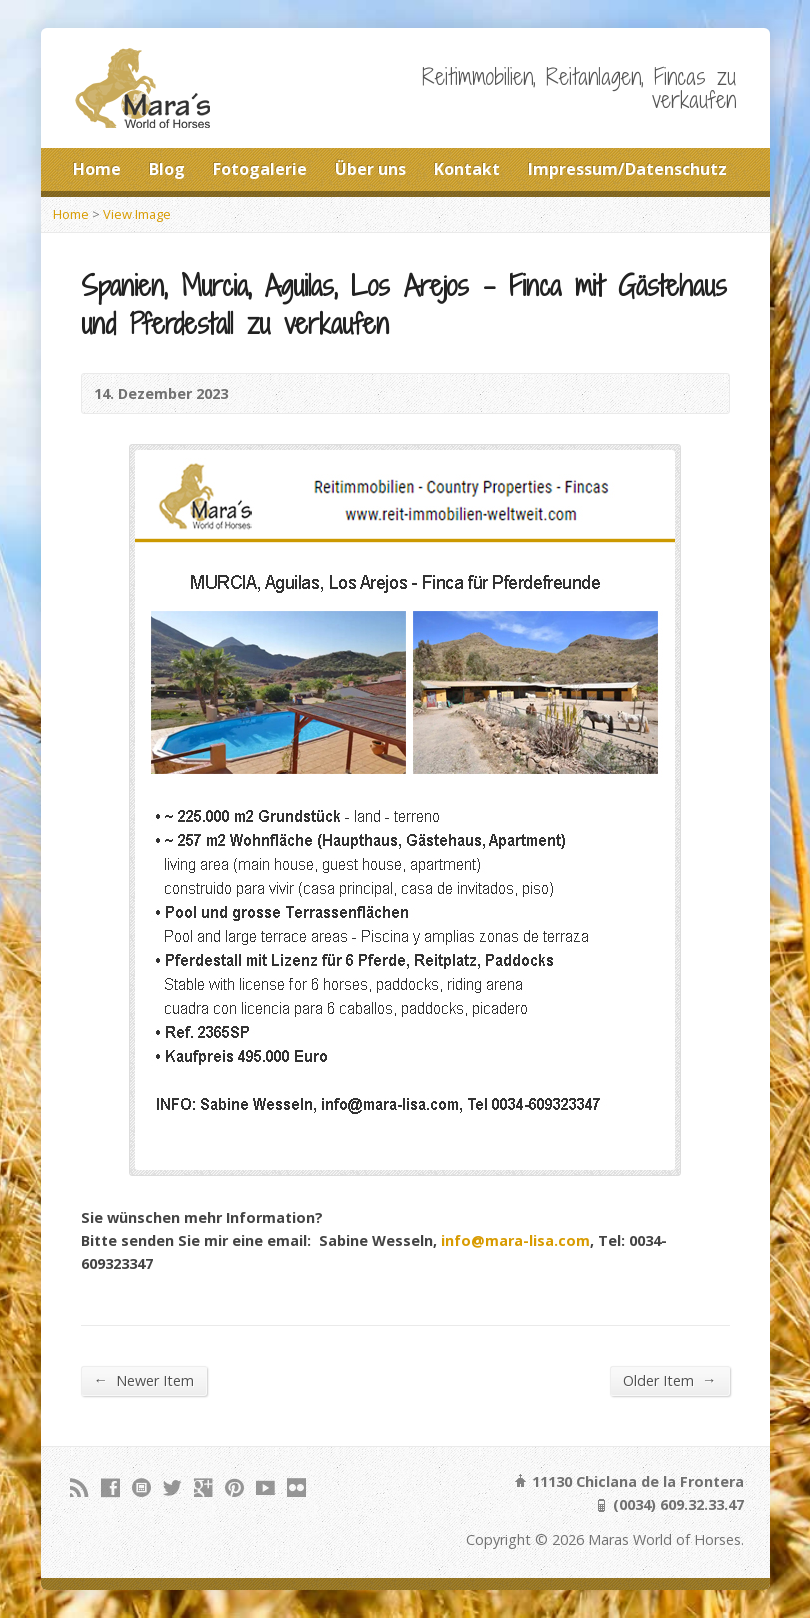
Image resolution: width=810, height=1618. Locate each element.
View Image (137, 214)
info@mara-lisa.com (515, 1240)
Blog (167, 169)
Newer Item (144, 1380)
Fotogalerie (260, 169)
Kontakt (467, 169)
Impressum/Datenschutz (627, 169)
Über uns (370, 169)
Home (97, 169)
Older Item (669, 1380)
